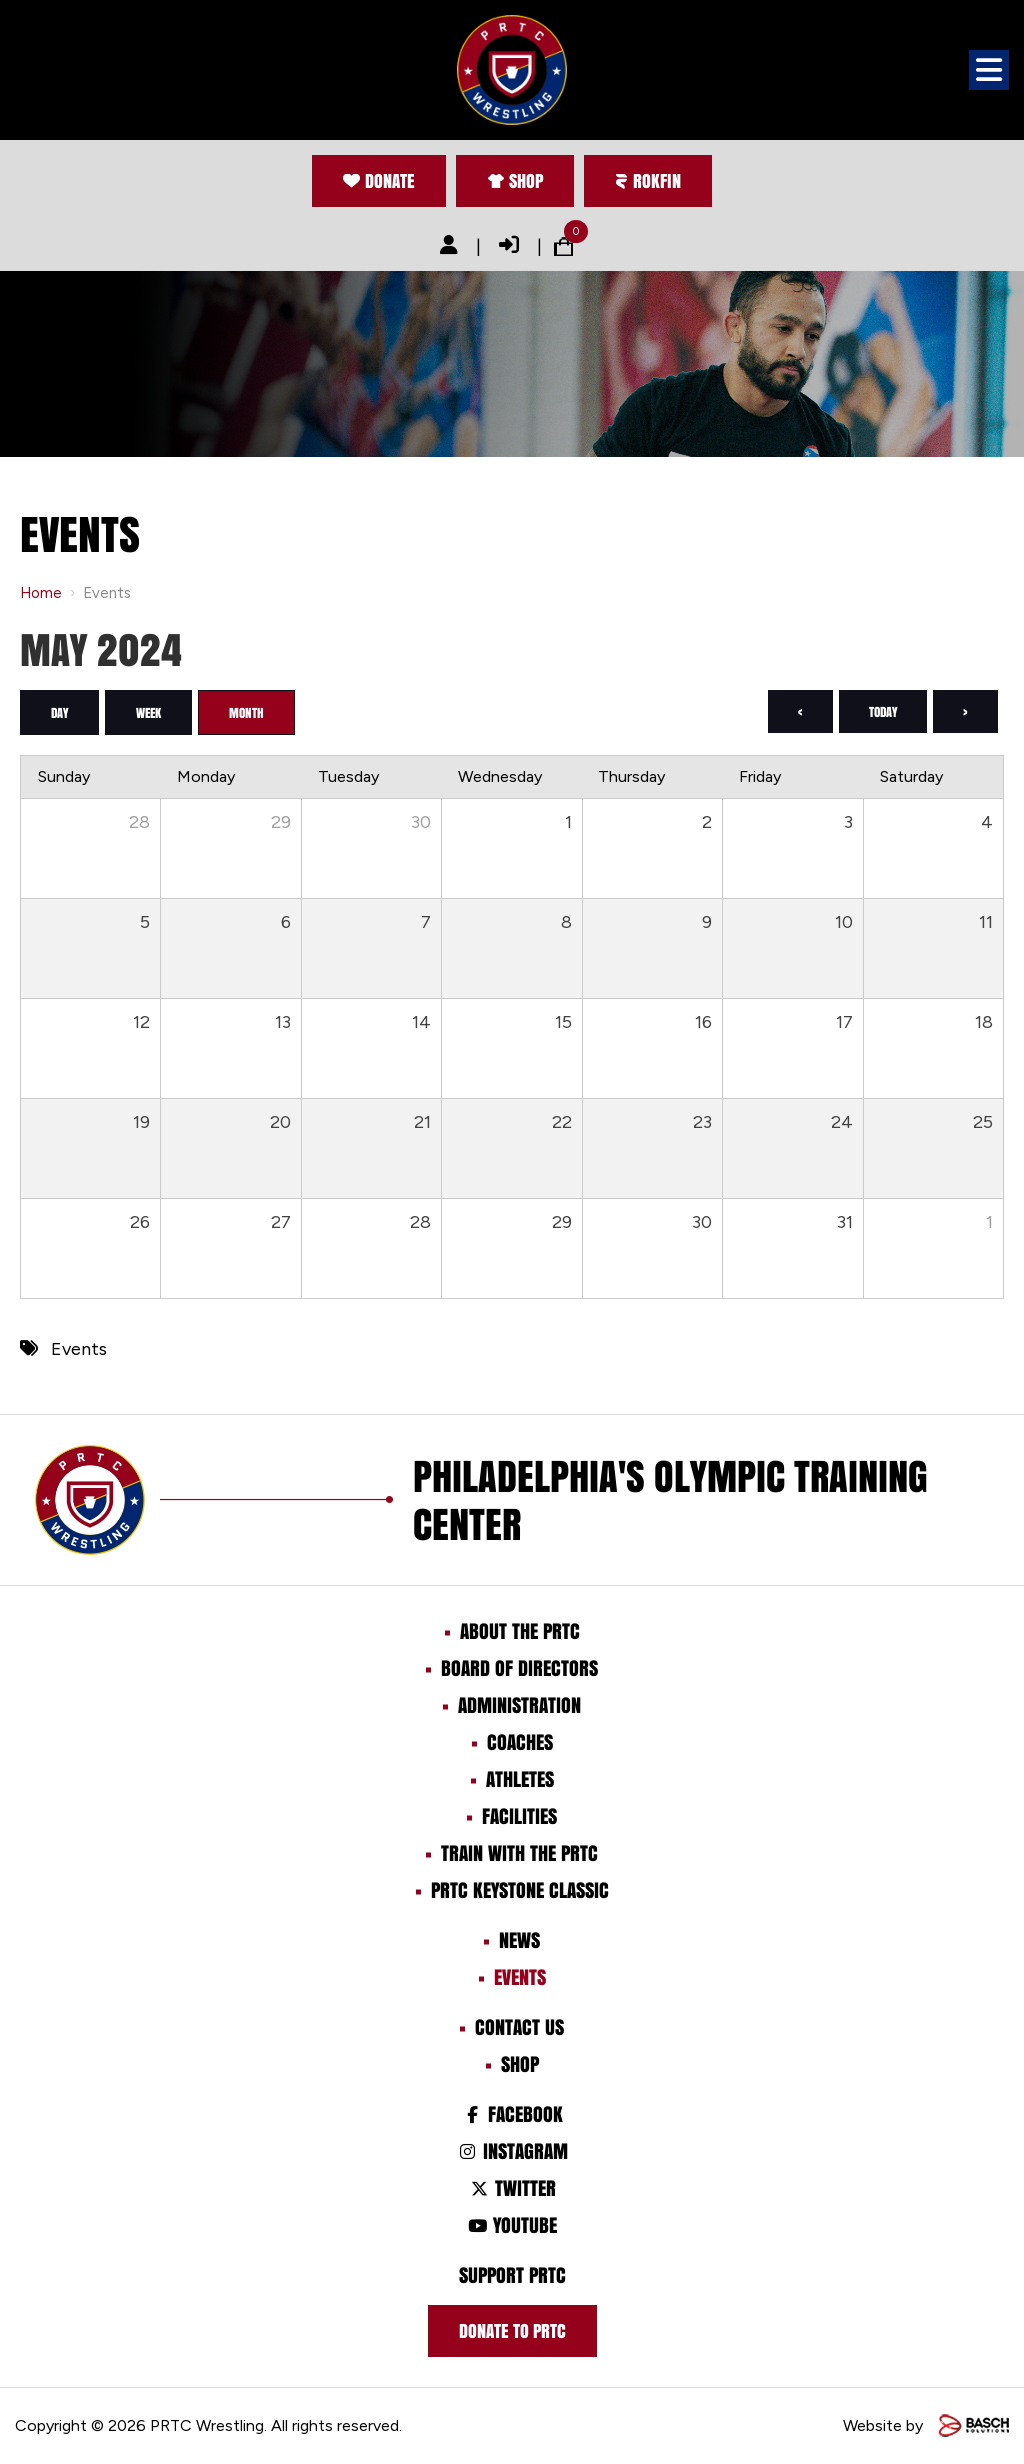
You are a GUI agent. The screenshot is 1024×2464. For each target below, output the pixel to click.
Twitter (511, 2188)
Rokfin (648, 181)
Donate (379, 181)
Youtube (512, 2225)
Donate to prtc (512, 2331)
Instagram (511, 2151)
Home (41, 593)
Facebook (511, 2114)
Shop (515, 181)
